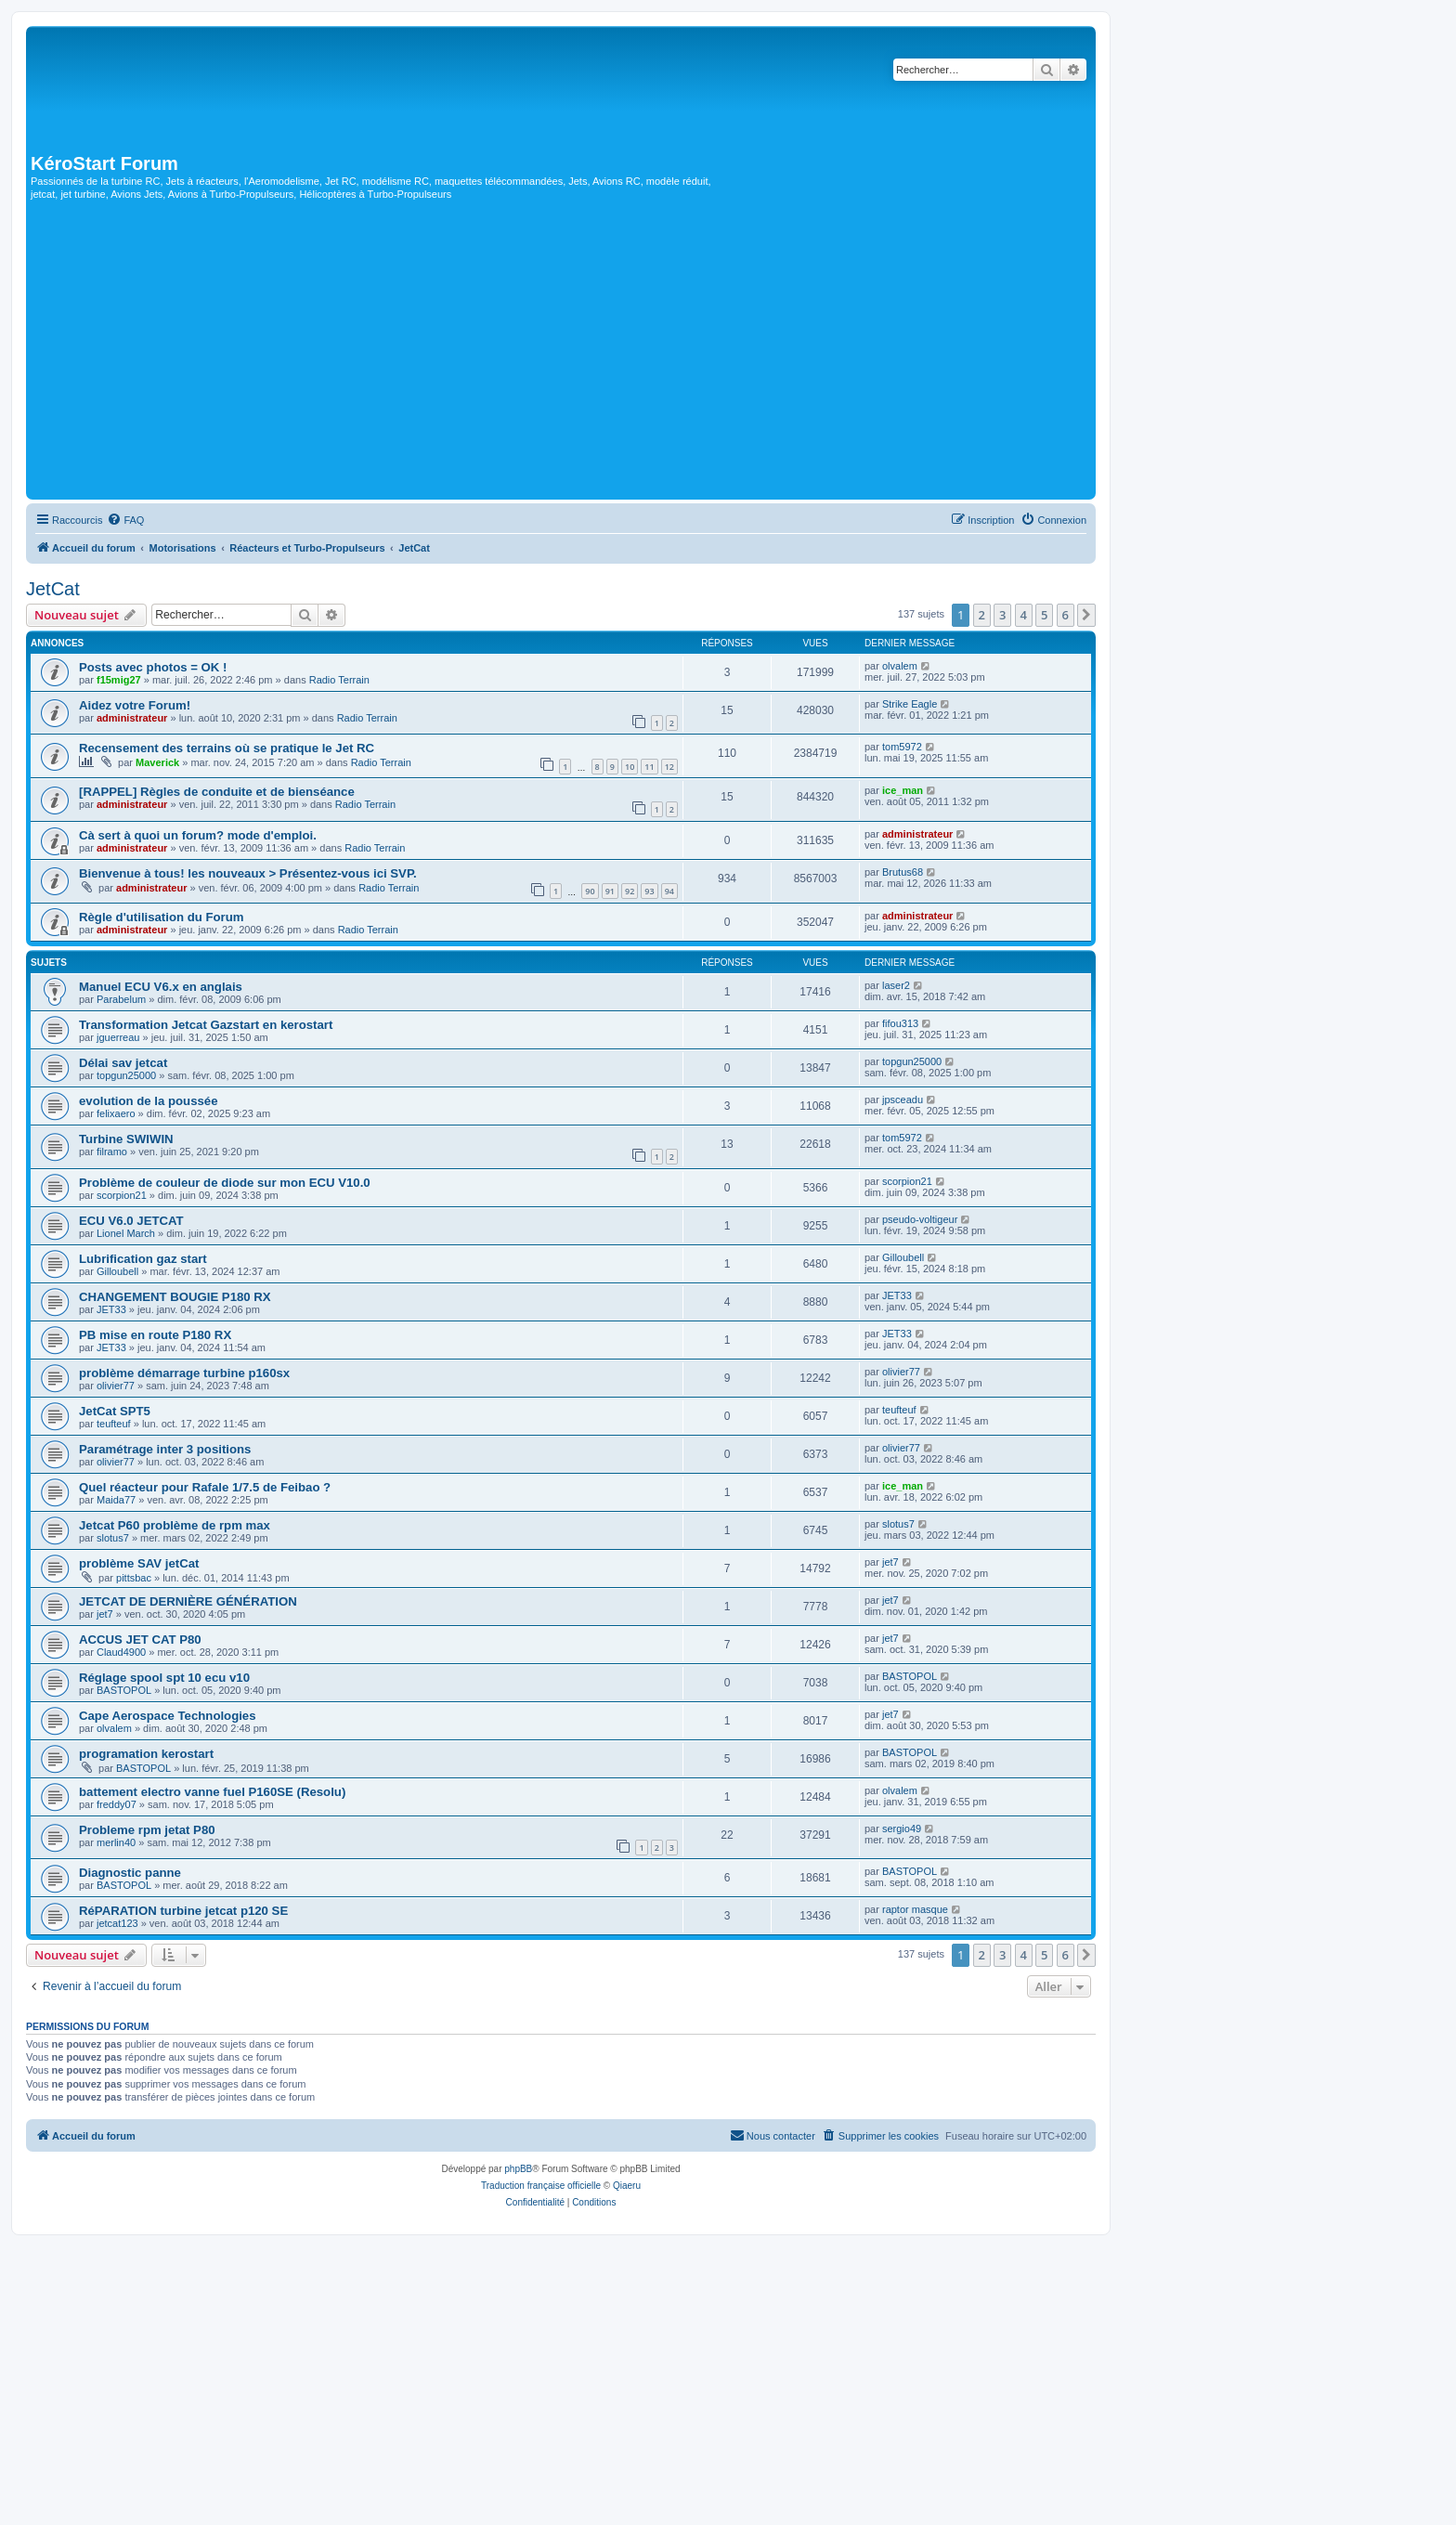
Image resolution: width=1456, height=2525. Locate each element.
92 (629, 891)
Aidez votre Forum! (134, 705)
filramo (112, 1151)
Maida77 (116, 1499)
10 (629, 767)
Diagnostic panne (130, 1873)
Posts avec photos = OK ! (153, 667)
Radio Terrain (339, 679)
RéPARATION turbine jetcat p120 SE (183, 1911)
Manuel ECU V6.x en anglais (160, 987)
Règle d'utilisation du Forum (161, 917)
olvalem (899, 665)
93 (649, 891)
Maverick (157, 762)
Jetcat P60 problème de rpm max (174, 1525)
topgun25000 (126, 1075)
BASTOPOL (124, 1690)
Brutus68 (902, 872)
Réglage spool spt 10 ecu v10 (164, 1678)
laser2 (896, 985)
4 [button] (1023, 614)
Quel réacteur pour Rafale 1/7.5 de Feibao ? (205, 1487)
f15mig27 (119, 679)
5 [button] (1044, 614)
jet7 (890, 1562)
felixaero (116, 1113)
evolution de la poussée (148, 1101)
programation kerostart (146, 1754)
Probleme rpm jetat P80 (147, 1830)
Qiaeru (627, 2185)
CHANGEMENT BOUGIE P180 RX (175, 1297)
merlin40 (116, 1842)
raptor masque (915, 1909)
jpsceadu (902, 1099)
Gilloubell (117, 1271)
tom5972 (902, 746)
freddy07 (116, 1804)
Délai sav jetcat (123, 1063)
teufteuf (114, 1423)
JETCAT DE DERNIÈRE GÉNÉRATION (188, 1601)
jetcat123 (117, 1923)
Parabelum (121, 999)
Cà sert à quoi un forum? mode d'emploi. (198, 835)
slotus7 (113, 1537)
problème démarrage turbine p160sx (184, 1373)
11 (649, 767)
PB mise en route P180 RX (155, 1335)
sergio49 (901, 1828)
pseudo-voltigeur (919, 1219)
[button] (1086, 615)
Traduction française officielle (541, 2185)
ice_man (902, 790)
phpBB (518, 2169)
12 (669, 767)
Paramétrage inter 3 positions (165, 1449)
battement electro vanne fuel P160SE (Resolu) (212, 1792)
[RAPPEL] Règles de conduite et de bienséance (217, 792)
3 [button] (1002, 614)
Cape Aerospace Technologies (167, 1716)
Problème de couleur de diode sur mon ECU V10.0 (224, 1183)
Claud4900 (121, 1652)
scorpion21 (122, 1195)
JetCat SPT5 (114, 1411)
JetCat (53, 589)
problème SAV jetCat (139, 1563)
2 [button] (982, 614)
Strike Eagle (909, 703)
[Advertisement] (561, 356)
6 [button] (1065, 614)
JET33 (111, 1309)
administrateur (132, 717)
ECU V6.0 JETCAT (131, 1221)
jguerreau (118, 1037)
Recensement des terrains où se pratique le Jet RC (226, 748)
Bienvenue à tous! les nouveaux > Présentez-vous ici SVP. (248, 873)
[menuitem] (125, 520)
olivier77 (116, 1385)
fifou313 (900, 1023)
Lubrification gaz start (143, 1259)
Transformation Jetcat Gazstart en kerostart (205, 1025)
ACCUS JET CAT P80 (140, 1639)
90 (589, 891)
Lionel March (126, 1233)
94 (669, 891)
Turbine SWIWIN (126, 1139)
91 (610, 891)
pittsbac (133, 1577)
